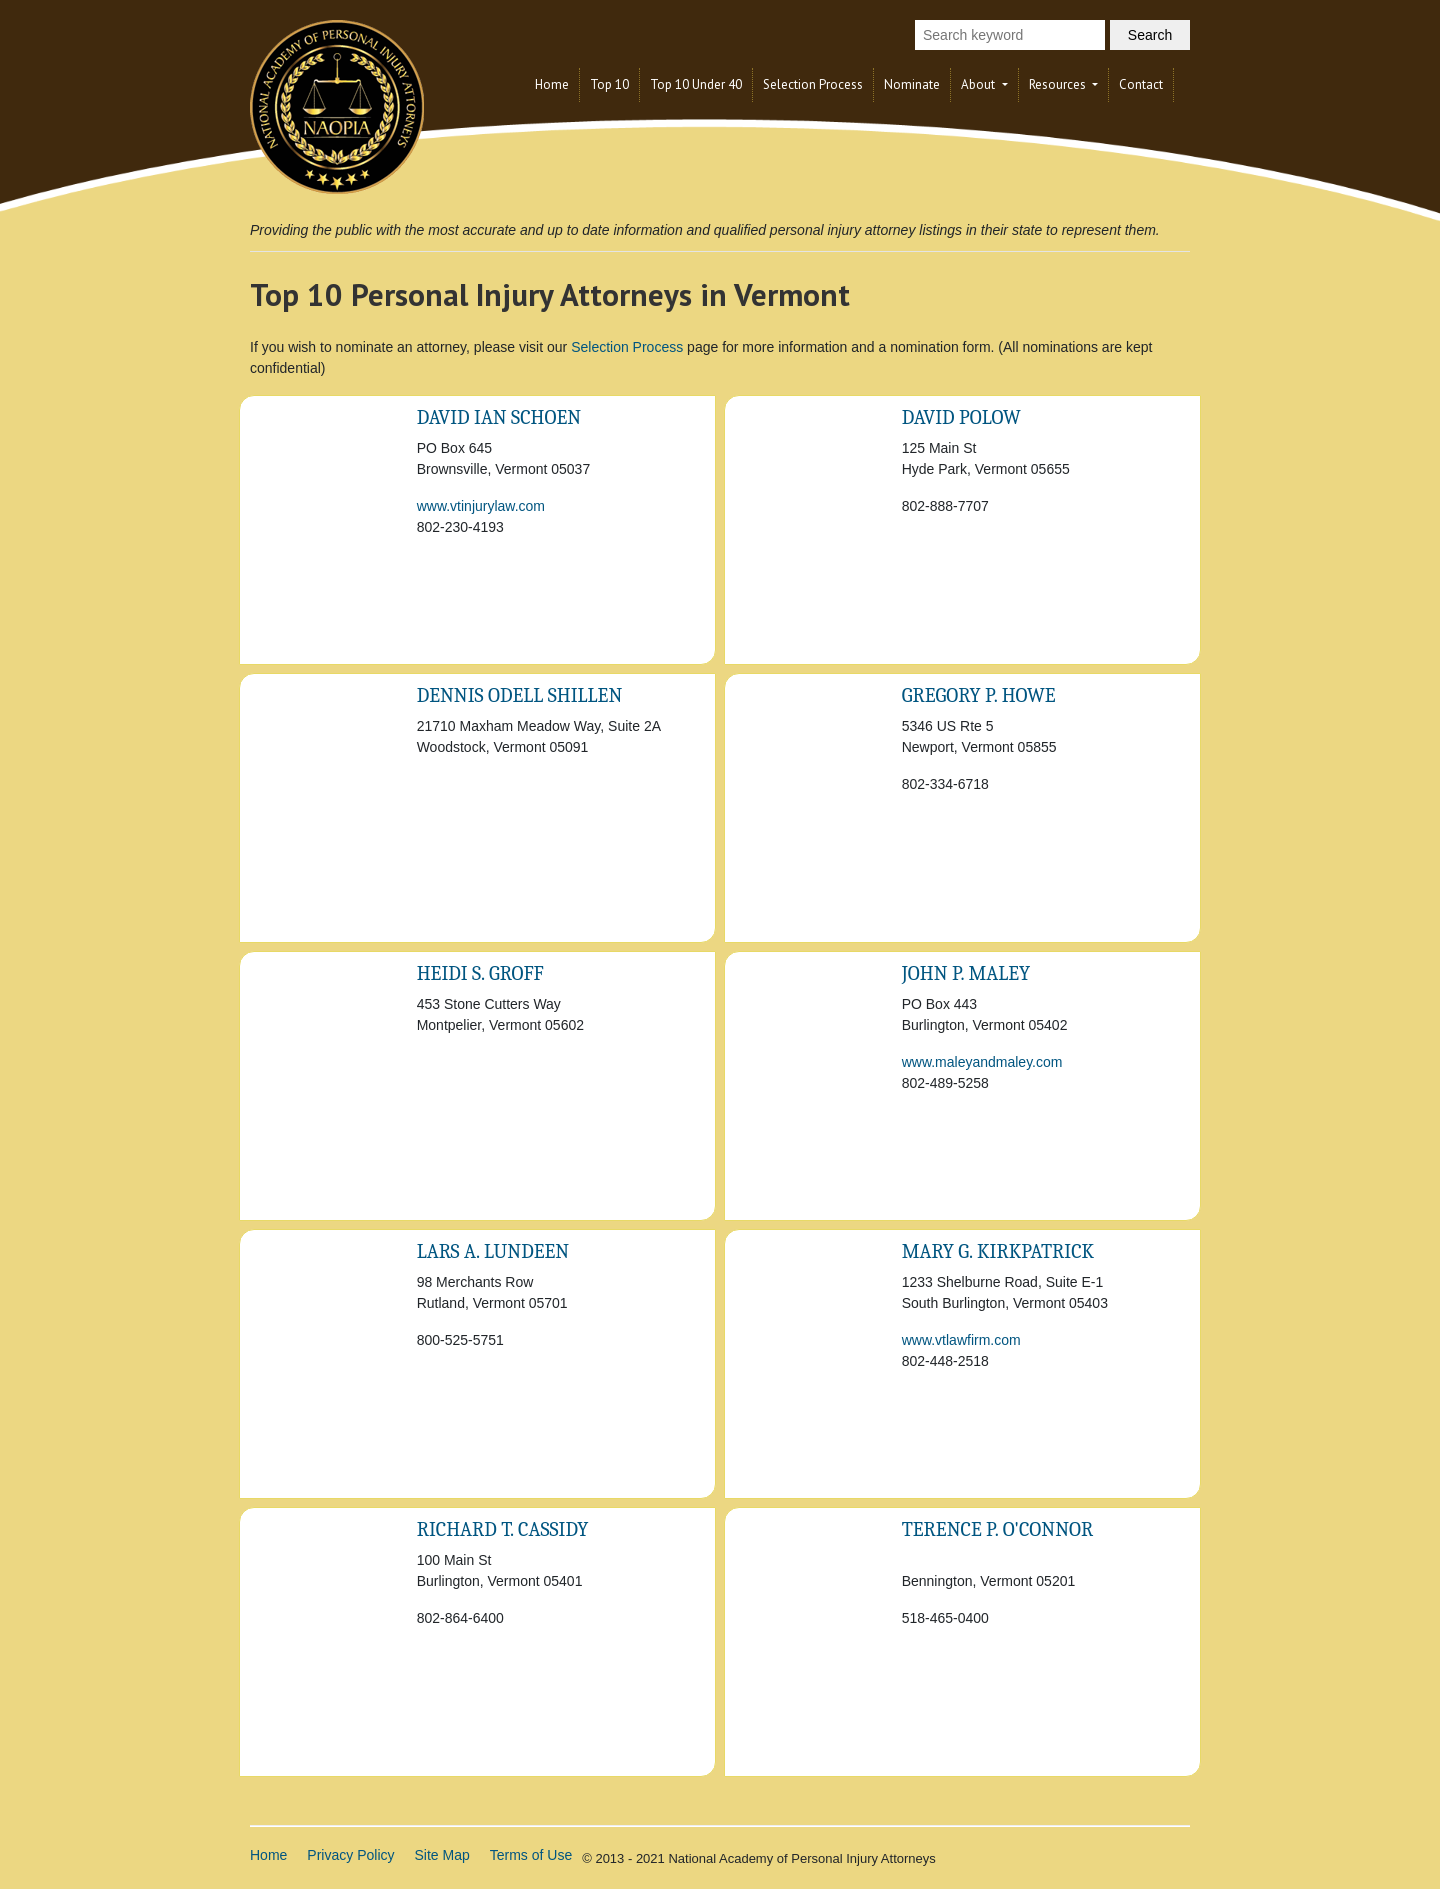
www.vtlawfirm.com (961, 1340)
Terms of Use (531, 1855)
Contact (1141, 84)
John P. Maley (966, 973)
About (979, 84)
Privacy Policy (350, 1855)
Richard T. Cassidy (503, 1529)
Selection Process (813, 84)
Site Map (442, 1855)
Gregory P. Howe (979, 695)
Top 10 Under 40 (696, 84)
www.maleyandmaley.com (982, 1062)
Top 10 (609, 84)
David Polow (961, 417)
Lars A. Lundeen (493, 1251)
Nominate (912, 84)
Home (552, 84)
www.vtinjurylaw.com (481, 506)
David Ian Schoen (499, 417)
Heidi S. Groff (480, 973)
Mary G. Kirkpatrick (998, 1251)
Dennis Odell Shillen (520, 695)
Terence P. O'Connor (998, 1529)
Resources (1059, 84)
